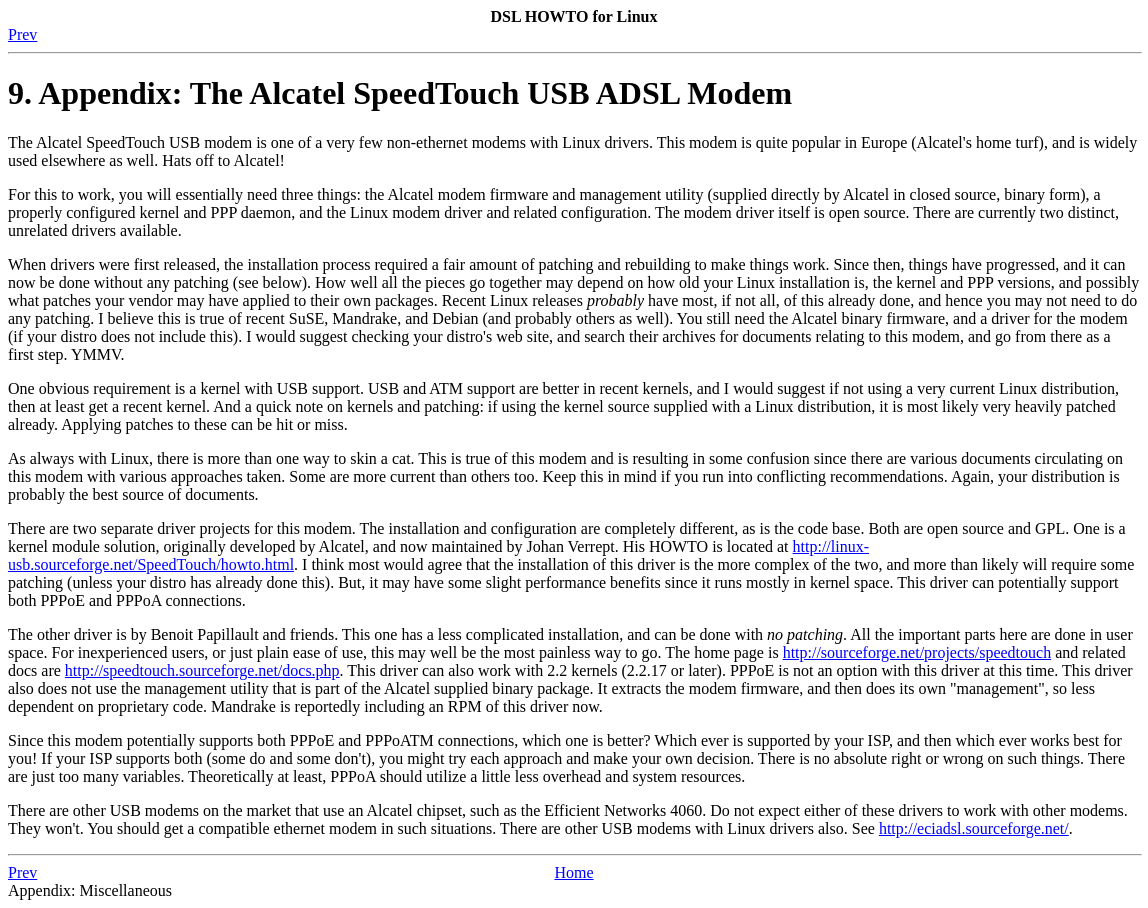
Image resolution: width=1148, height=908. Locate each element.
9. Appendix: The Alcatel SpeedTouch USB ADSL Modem (400, 93)
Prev (22, 34)
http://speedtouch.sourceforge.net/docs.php (202, 670)
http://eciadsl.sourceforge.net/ (974, 828)
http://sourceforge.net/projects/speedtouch (917, 652)
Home (573, 872)
